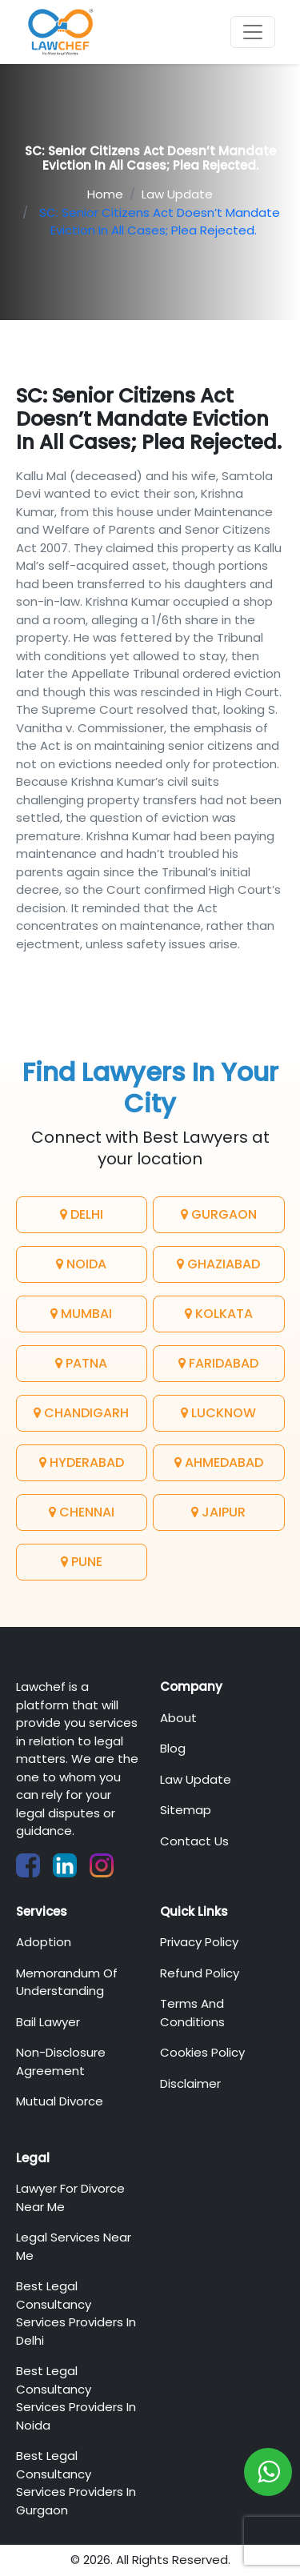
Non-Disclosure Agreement (61, 2061)
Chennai (81, 1512)
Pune (81, 1561)
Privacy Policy (199, 1941)
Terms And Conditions (192, 2012)
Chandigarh (81, 1413)
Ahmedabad (218, 1462)
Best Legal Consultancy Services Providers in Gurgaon (76, 2482)
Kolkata (219, 1313)
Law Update (177, 194)
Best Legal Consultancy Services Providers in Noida (76, 2398)
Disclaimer (190, 2083)
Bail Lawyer (48, 2021)
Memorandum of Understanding (67, 1982)
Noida (81, 1264)
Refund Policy (199, 1973)
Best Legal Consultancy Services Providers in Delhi (76, 2313)
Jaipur (218, 1512)
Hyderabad (81, 1462)
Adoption (43, 1941)
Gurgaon (219, 1214)
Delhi (81, 1214)
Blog (173, 1748)
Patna (81, 1363)
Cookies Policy (202, 2052)
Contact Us (194, 1841)
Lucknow (218, 1413)
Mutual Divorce (59, 2101)
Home (105, 194)
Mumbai (81, 1313)
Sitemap (185, 1809)
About (178, 1717)
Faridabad (218, 1363)
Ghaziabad (218, 1264)
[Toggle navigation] (252, 32)
